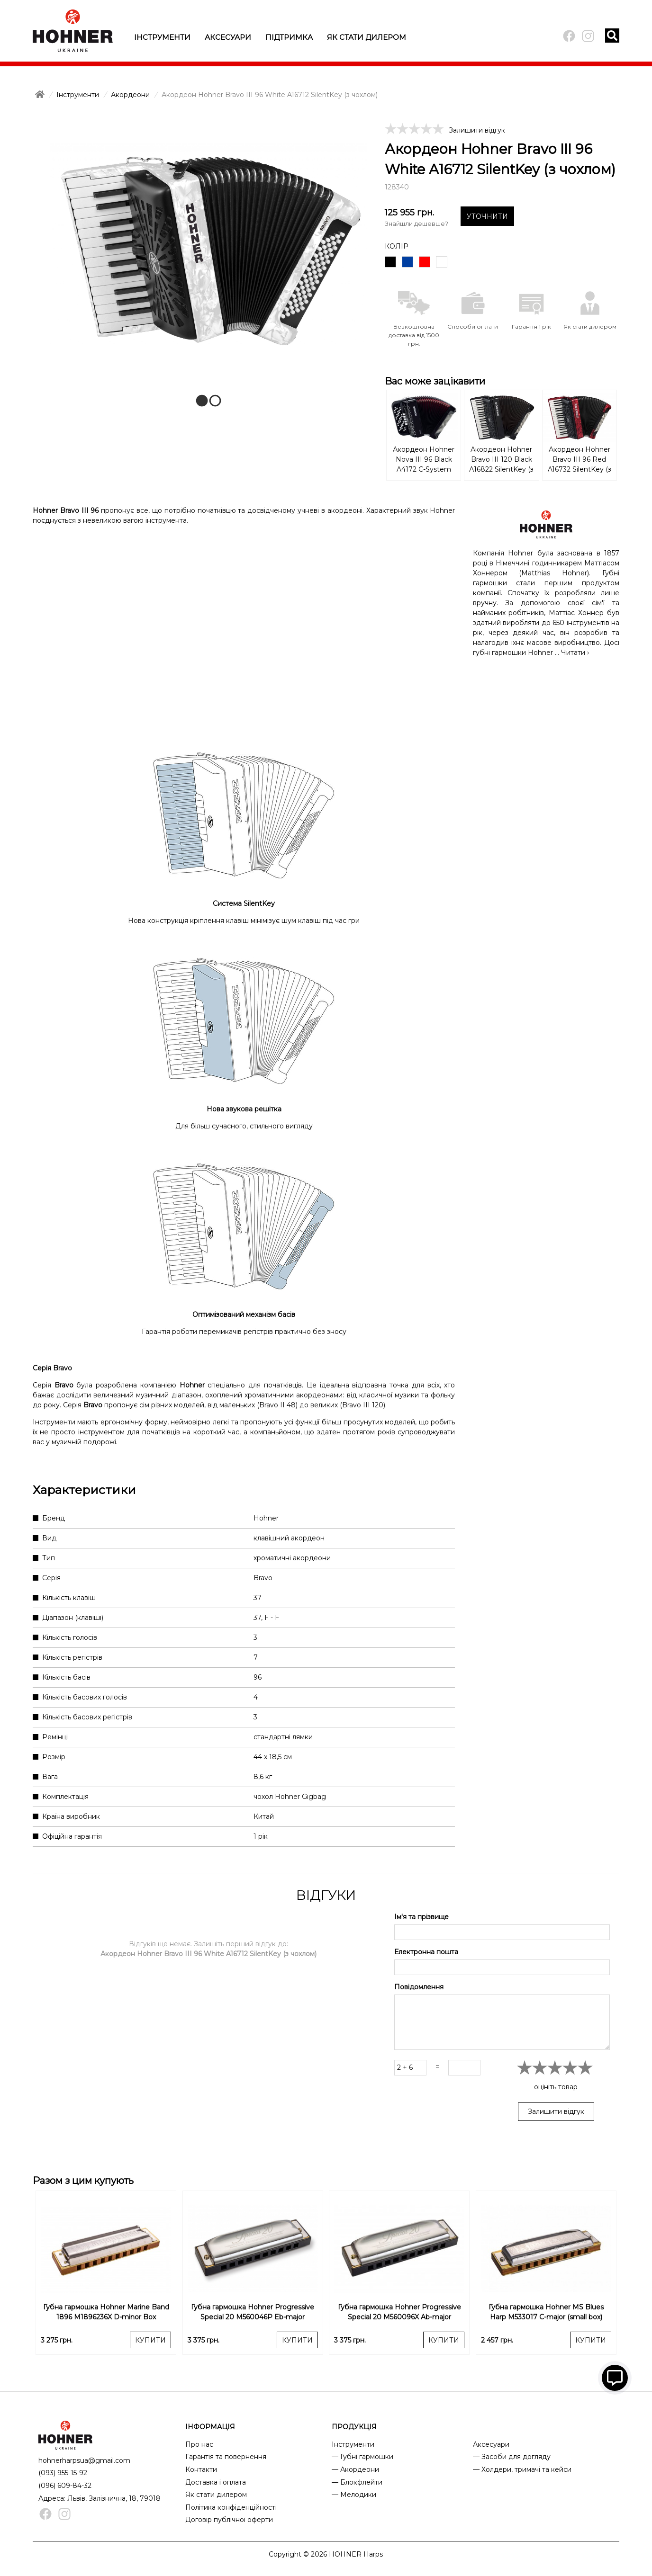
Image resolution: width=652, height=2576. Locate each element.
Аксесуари (228, 37)
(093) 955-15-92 (62, 2473)
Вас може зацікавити (435, 381)
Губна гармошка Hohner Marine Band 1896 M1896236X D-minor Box (106, 2312)
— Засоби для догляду (512, 2456)
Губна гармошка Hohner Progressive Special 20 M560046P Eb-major (252, 2312)
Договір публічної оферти (229, 2519)
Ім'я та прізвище (421, 1917)
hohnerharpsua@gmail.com (84, 2460)
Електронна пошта (426, 1952)
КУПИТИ (150, 2340)
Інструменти (162, 37)
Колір (396, 246)
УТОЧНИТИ (487, 216)
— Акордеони (355, 2469)
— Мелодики (354, 2494)
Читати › (575, 652)
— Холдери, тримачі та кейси (522, 2469)
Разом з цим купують (83, 2180)
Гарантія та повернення (225, 2456)
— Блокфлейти (357, 2482)
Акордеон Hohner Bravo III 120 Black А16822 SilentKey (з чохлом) (501, 460)
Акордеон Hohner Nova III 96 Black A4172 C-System (423, 459)
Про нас (199, 2444)
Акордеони (130, 94)
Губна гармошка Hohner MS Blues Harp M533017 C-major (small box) (546, 2312)
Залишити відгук (477, 130)
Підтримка (289, 37)
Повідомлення (419, 1987)
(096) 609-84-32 (64, 2485)
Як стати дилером (366, 37)
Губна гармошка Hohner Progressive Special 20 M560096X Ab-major (399, 2312)
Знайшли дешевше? (416, 223)
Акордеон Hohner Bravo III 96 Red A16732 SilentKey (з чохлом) (579, 460)
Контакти (201, 2469)
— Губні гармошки (362, 2456)
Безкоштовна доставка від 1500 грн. (414, 335)
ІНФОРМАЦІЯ (210, 2427)
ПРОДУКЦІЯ (354, 2427)
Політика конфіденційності (231, 2507)
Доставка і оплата (215, 2482)
